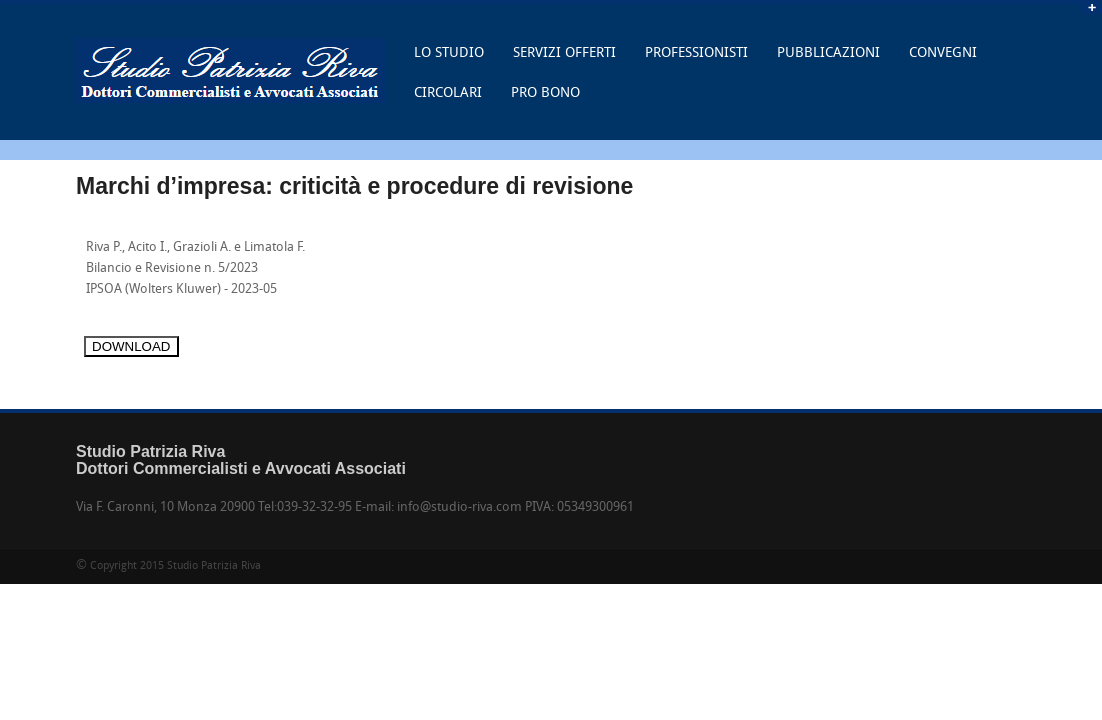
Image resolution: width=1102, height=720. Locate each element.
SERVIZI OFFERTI (564, 53)
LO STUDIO (444, 60)
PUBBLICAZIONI (828, 53)
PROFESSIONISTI (696, 53)
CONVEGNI (943, 53)
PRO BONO (545, 93)
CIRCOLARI (448, 93)
